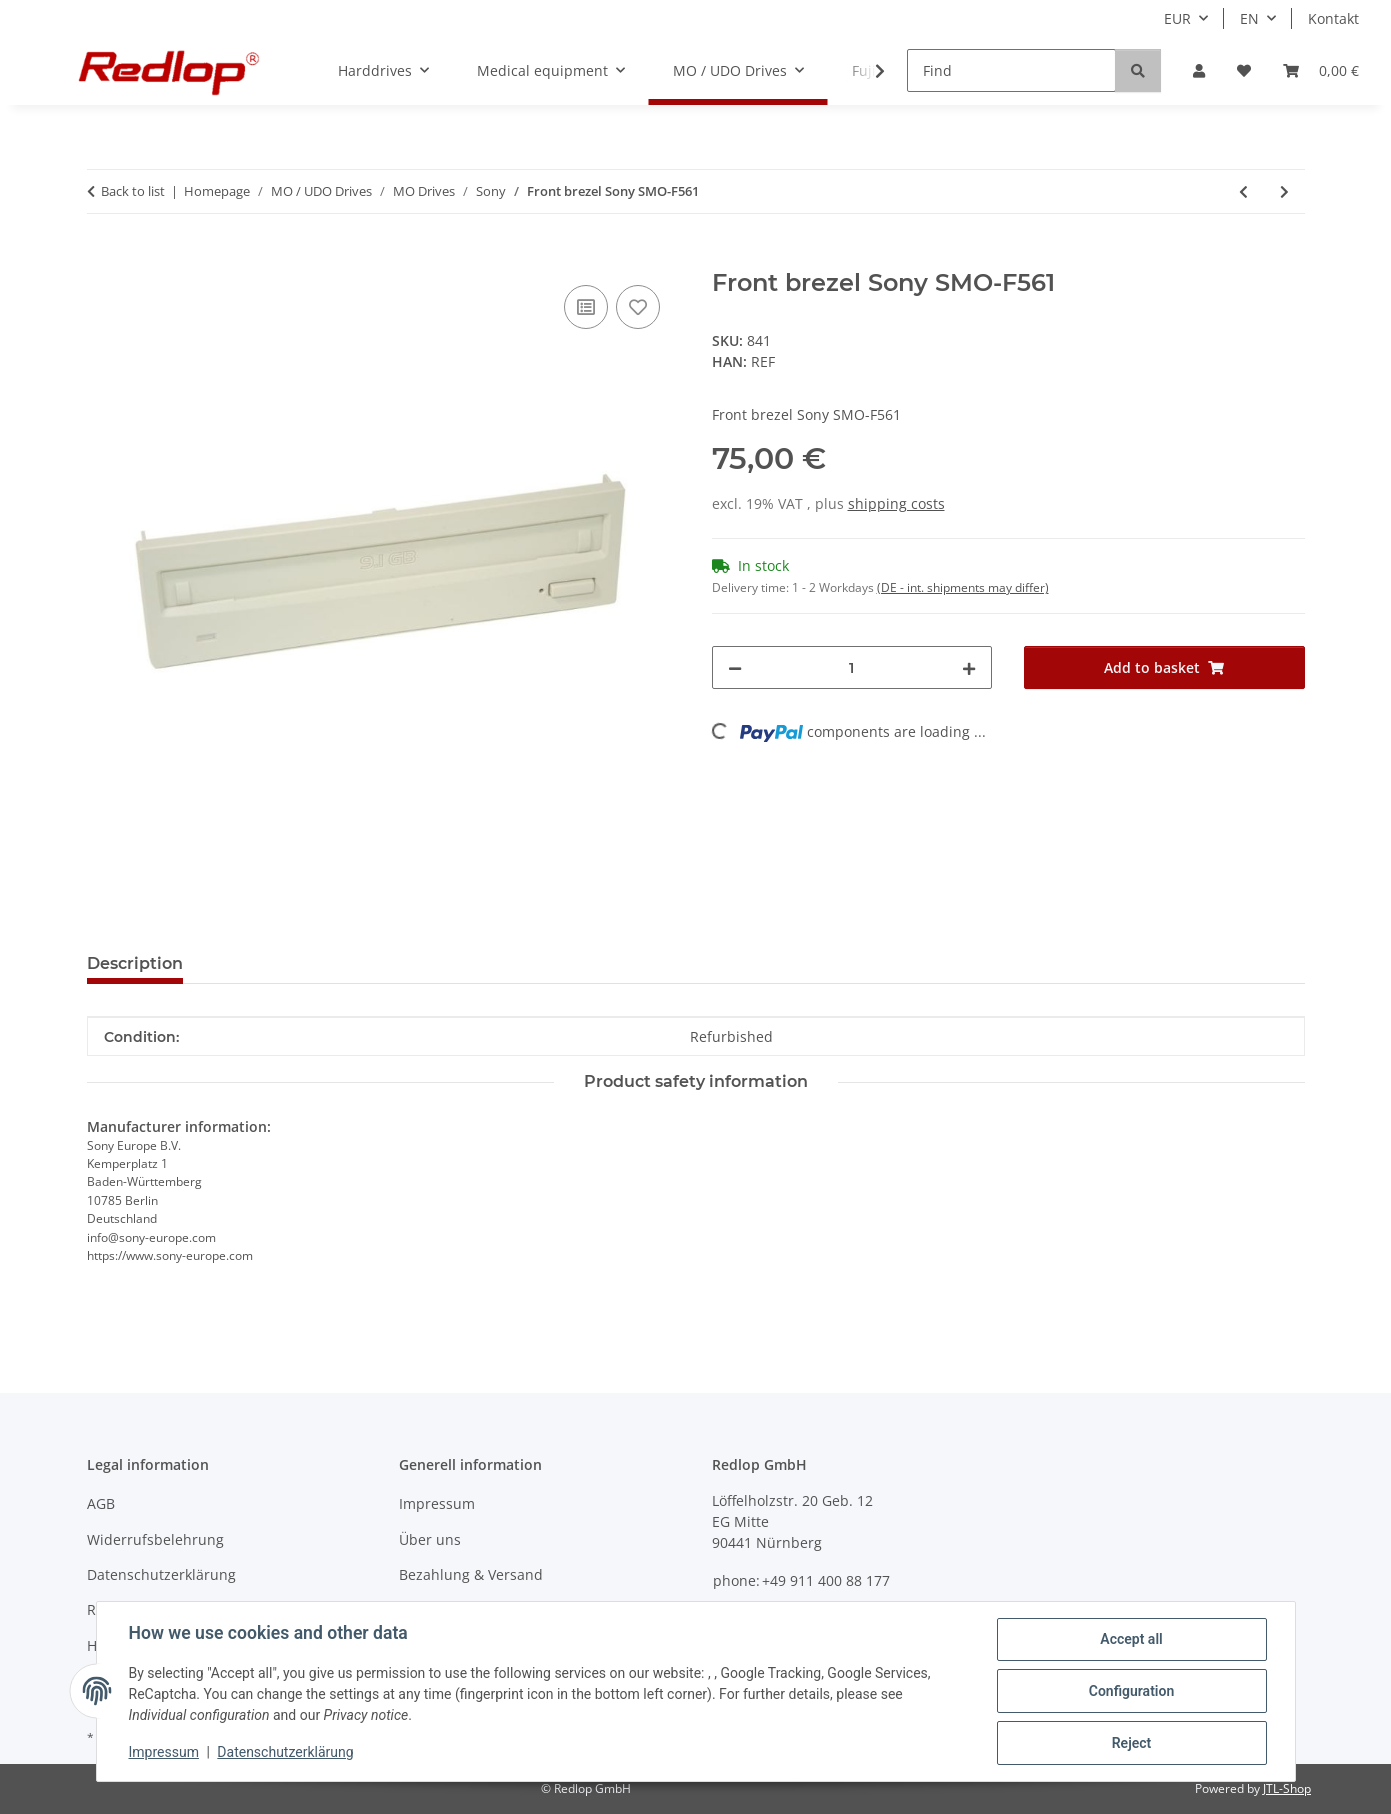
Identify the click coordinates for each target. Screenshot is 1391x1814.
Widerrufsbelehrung (155, 1539)
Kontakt (1333, 18)
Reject (1132, 1743)
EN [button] (1249, 18)
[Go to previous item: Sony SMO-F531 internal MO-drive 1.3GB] (1243, 191)
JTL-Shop (1287, 1788)
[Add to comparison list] (586, 307)
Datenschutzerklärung (285, 1752)
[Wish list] (1244, 70)
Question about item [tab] (300, 963)
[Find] (1011, 70)
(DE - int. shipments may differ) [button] (963, 587)
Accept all (1131, 1639)
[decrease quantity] (735, 667)
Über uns (430, 1539)
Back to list (133, 191)
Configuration (1131, 1691)
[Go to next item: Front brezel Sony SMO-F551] (1284, 191)
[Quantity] (852, 667)
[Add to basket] (103, 258)
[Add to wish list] (638, 307)
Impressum (164, 1752)
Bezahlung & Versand (471, 1574)
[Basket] (1321, 70)
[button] (1199, 70)
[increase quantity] (969, 667)
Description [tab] (135, 963)
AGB (101, 1503)
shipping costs (896, 503)
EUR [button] (1177, 18)
